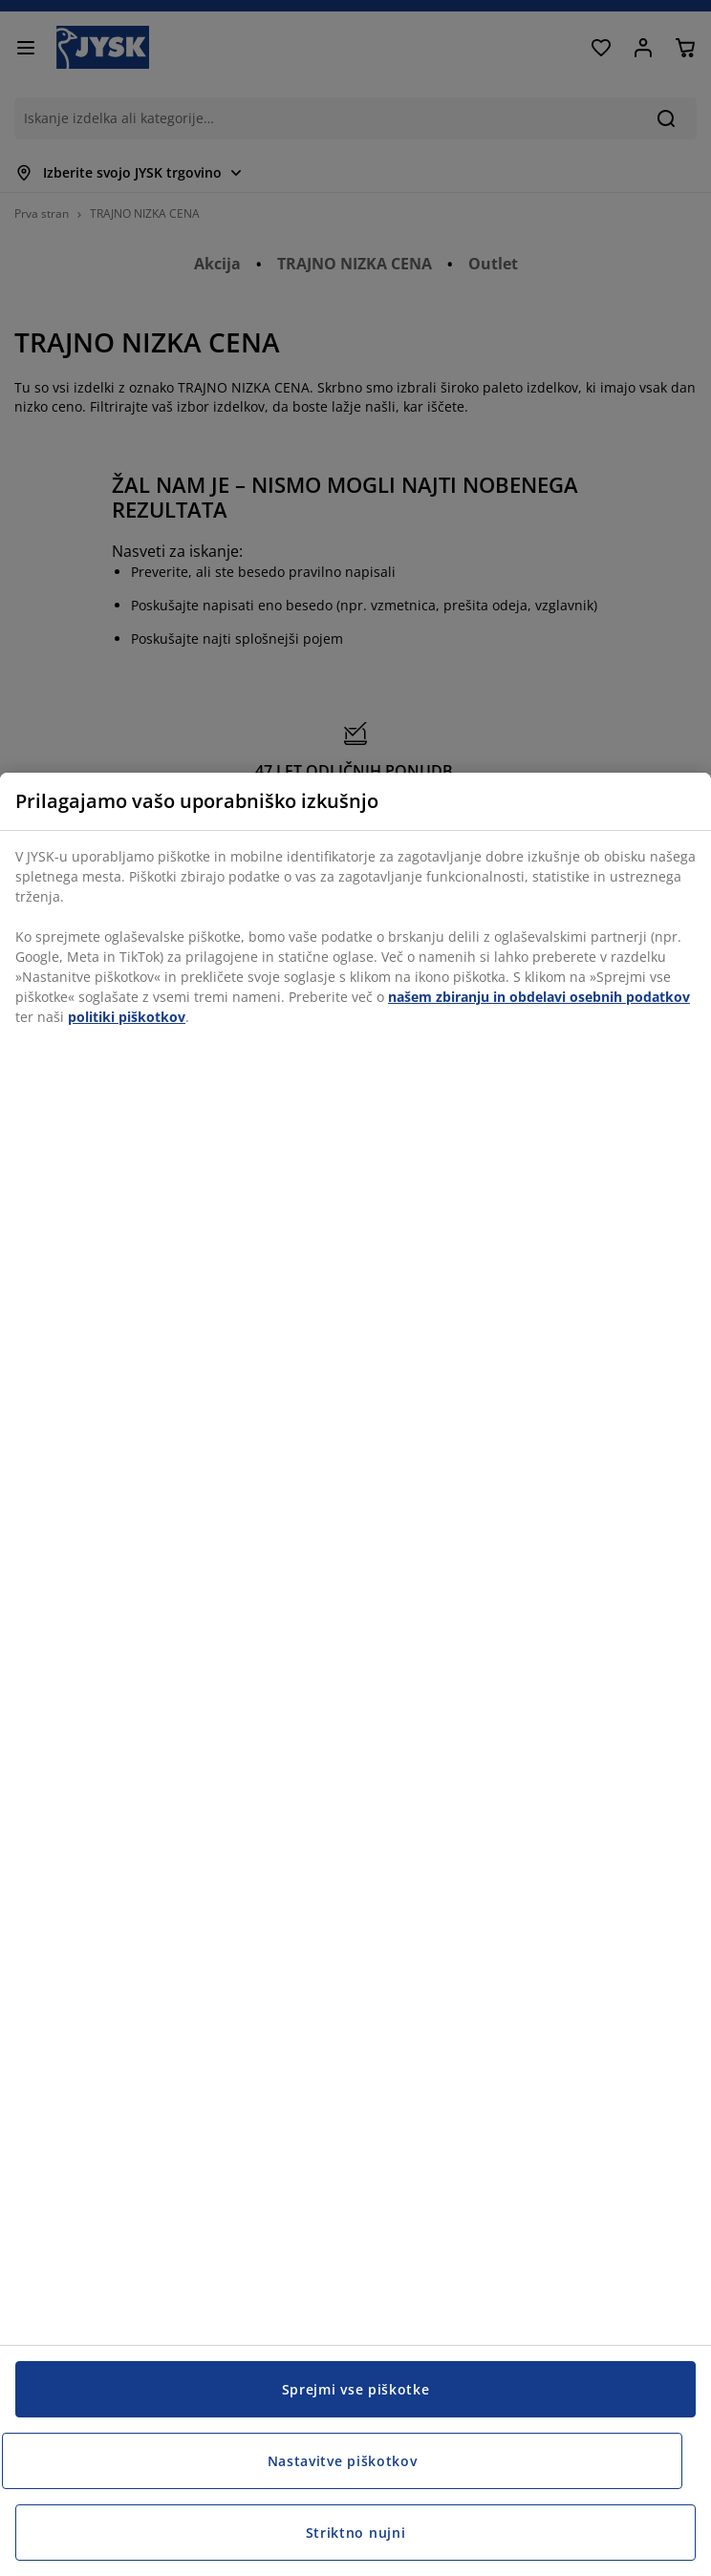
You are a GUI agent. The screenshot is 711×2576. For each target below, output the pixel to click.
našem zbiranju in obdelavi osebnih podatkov (539, 997)
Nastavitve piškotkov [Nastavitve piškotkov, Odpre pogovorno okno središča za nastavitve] (343, 2461)
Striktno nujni (356, 2532)
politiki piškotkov (126, 1017)
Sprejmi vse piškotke (356, 2389)
